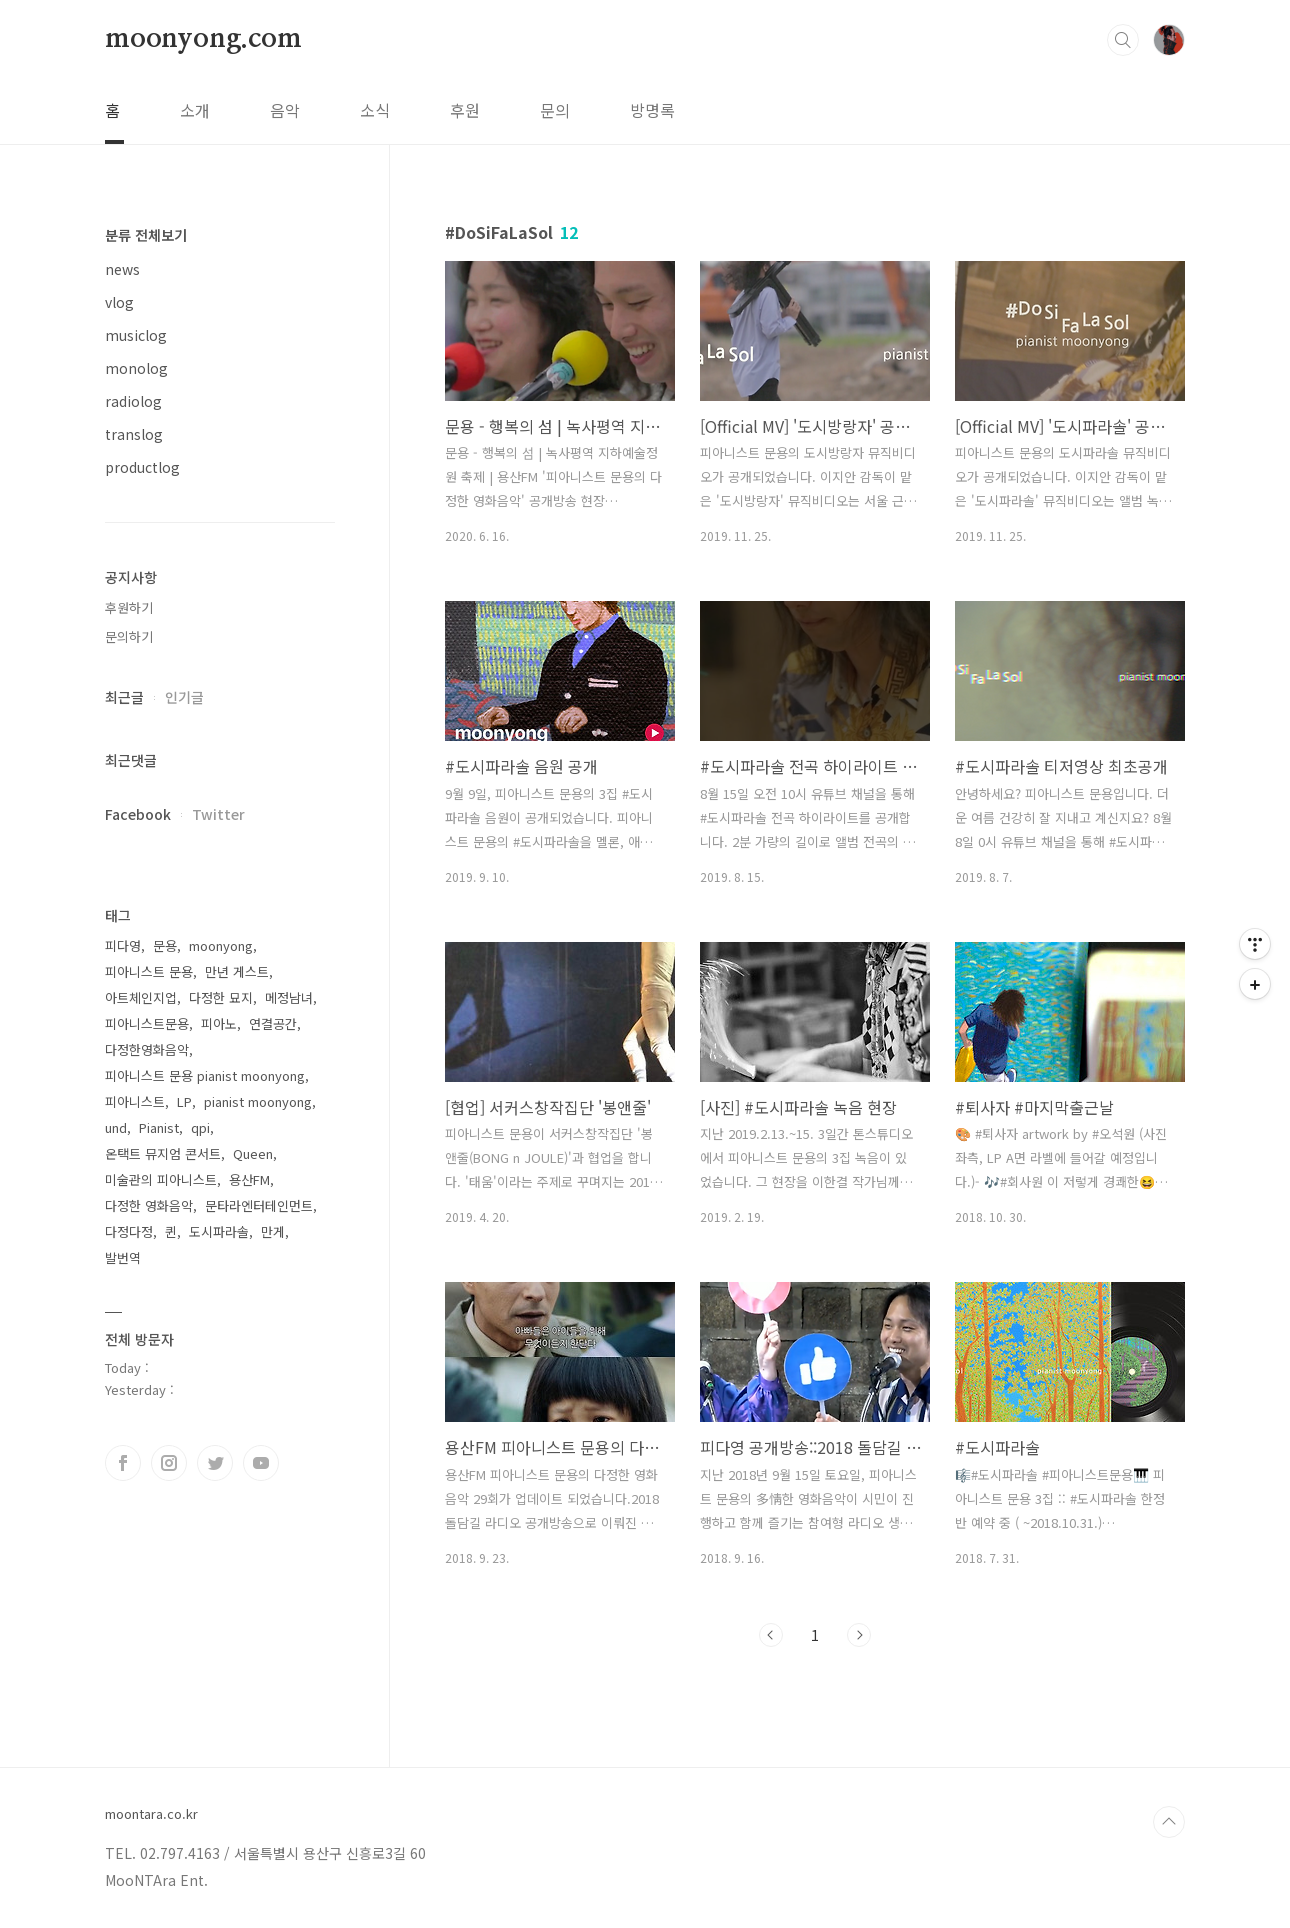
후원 (465, 110)
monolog (136, 368)
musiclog (136, 335)
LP (184, 1101)
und (116, 1127)
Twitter (218, 814)
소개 (195, 110)
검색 (1123, 40)
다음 (859, 1635)
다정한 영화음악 (149, 1205)
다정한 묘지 (221, 997)
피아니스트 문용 (149, 971)
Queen (253, 1153)
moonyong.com (203, 39)
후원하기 (129, 607)
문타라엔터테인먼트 (259, 1205)
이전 (771, 1635)
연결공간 (273, 1023)
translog (134, 434)
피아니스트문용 (147, 1023)
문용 (165, 945)
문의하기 (129, 636)
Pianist (159, 1127)
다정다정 (129, 1231)
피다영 (123, 945)
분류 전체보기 (146, 235)
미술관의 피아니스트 (161, 1179)
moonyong (221, 945)
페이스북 (123, 1463)
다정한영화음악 (147, 1049)
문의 (555, 110)
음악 (285, 110)
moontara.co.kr (151, 1814)
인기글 (184, 697)
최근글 (124, 697)
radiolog (133, 401)
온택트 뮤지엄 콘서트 (163, 1153)
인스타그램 (169, 1463)
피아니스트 (135, 1101)
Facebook (138, 814)
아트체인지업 (141, 997)
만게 (273, 1231)
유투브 (261, 1463)
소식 (375, 110)
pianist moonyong (258, 1101)
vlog (119, 302)
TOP (1169, 1822)
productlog (142, 467)
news (122, 269)
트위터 (215, 1463)
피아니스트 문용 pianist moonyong (205, 1075)
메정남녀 (289, 997)
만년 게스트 (237, 971)
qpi (200, 1127)
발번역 (123, 1257)
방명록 (652, 110)
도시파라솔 (219, 1231)
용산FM (249, 1179)
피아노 (219, 1023)
